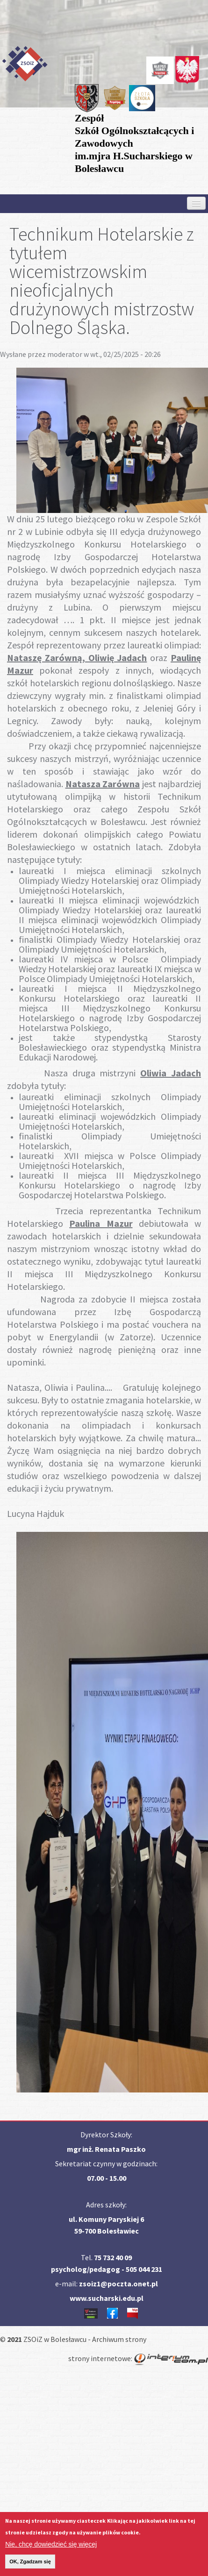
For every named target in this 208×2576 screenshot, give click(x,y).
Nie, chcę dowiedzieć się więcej (51, 2546)
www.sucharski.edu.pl (106, 2298)
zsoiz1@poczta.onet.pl (118, 2283)
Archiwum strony (119, 2339)
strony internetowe (99, 2358)
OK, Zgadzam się (30, 2564)
